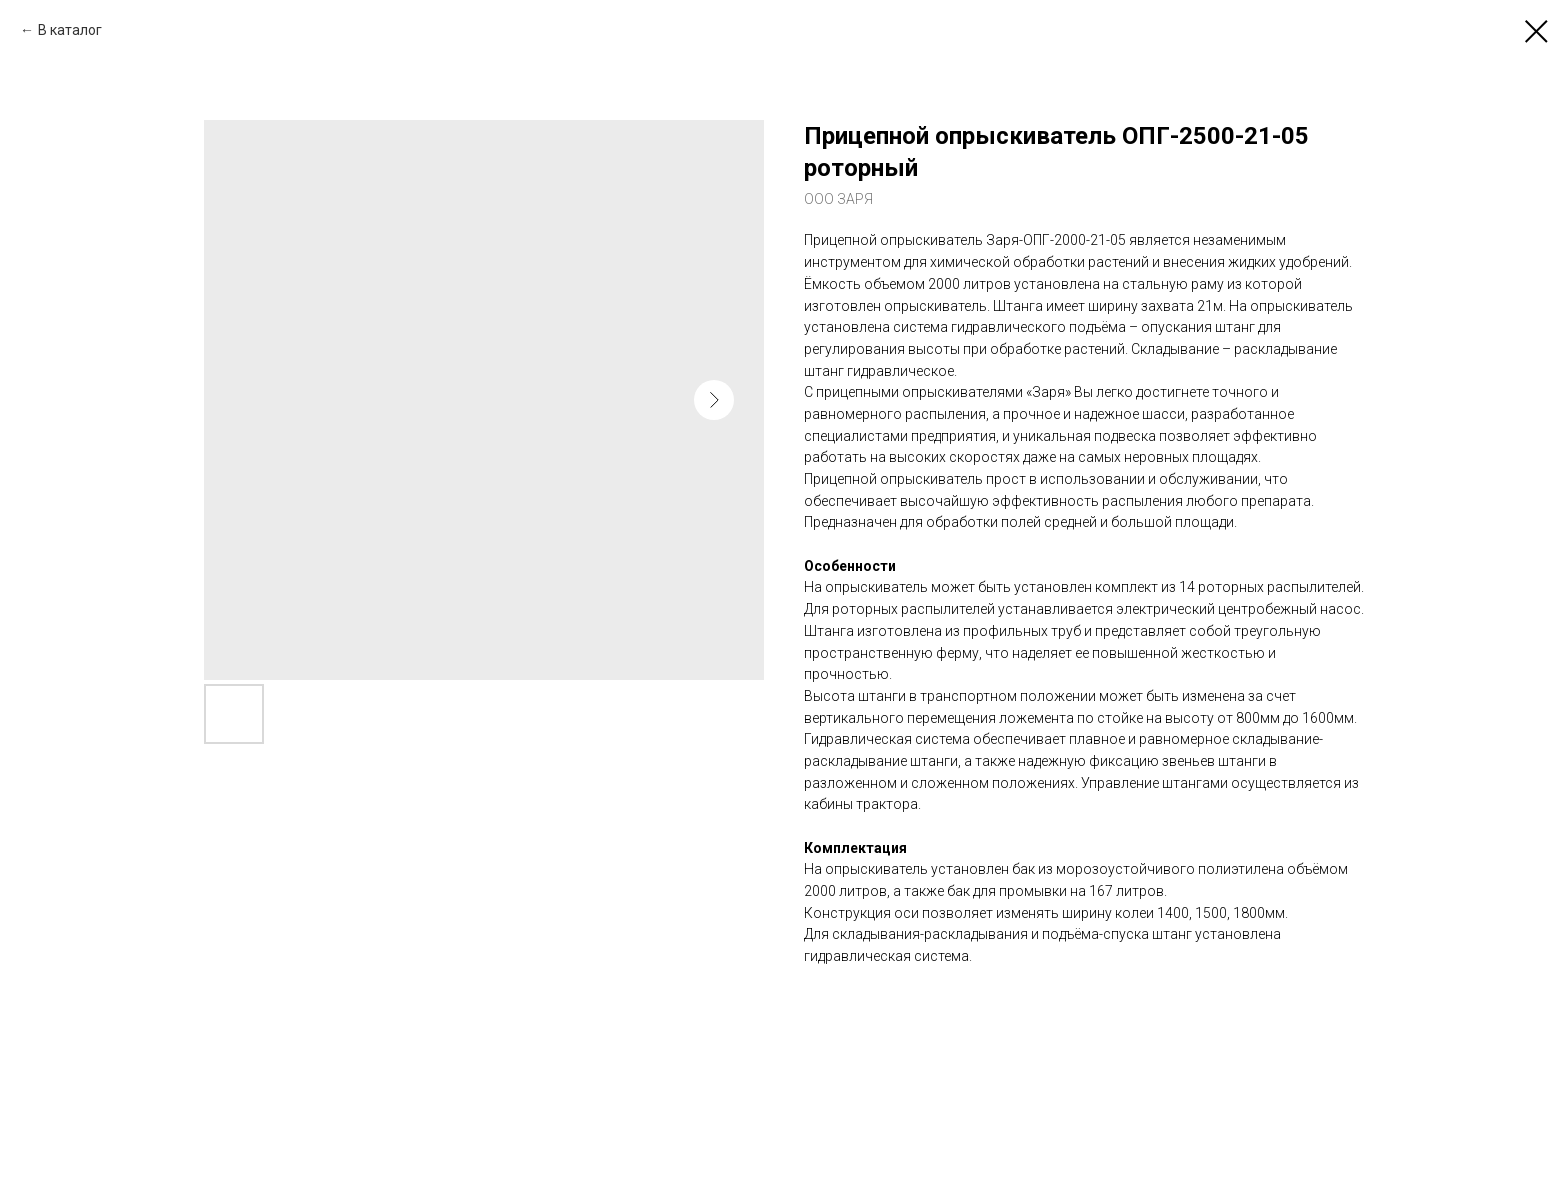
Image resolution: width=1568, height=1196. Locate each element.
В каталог (70, 30)
